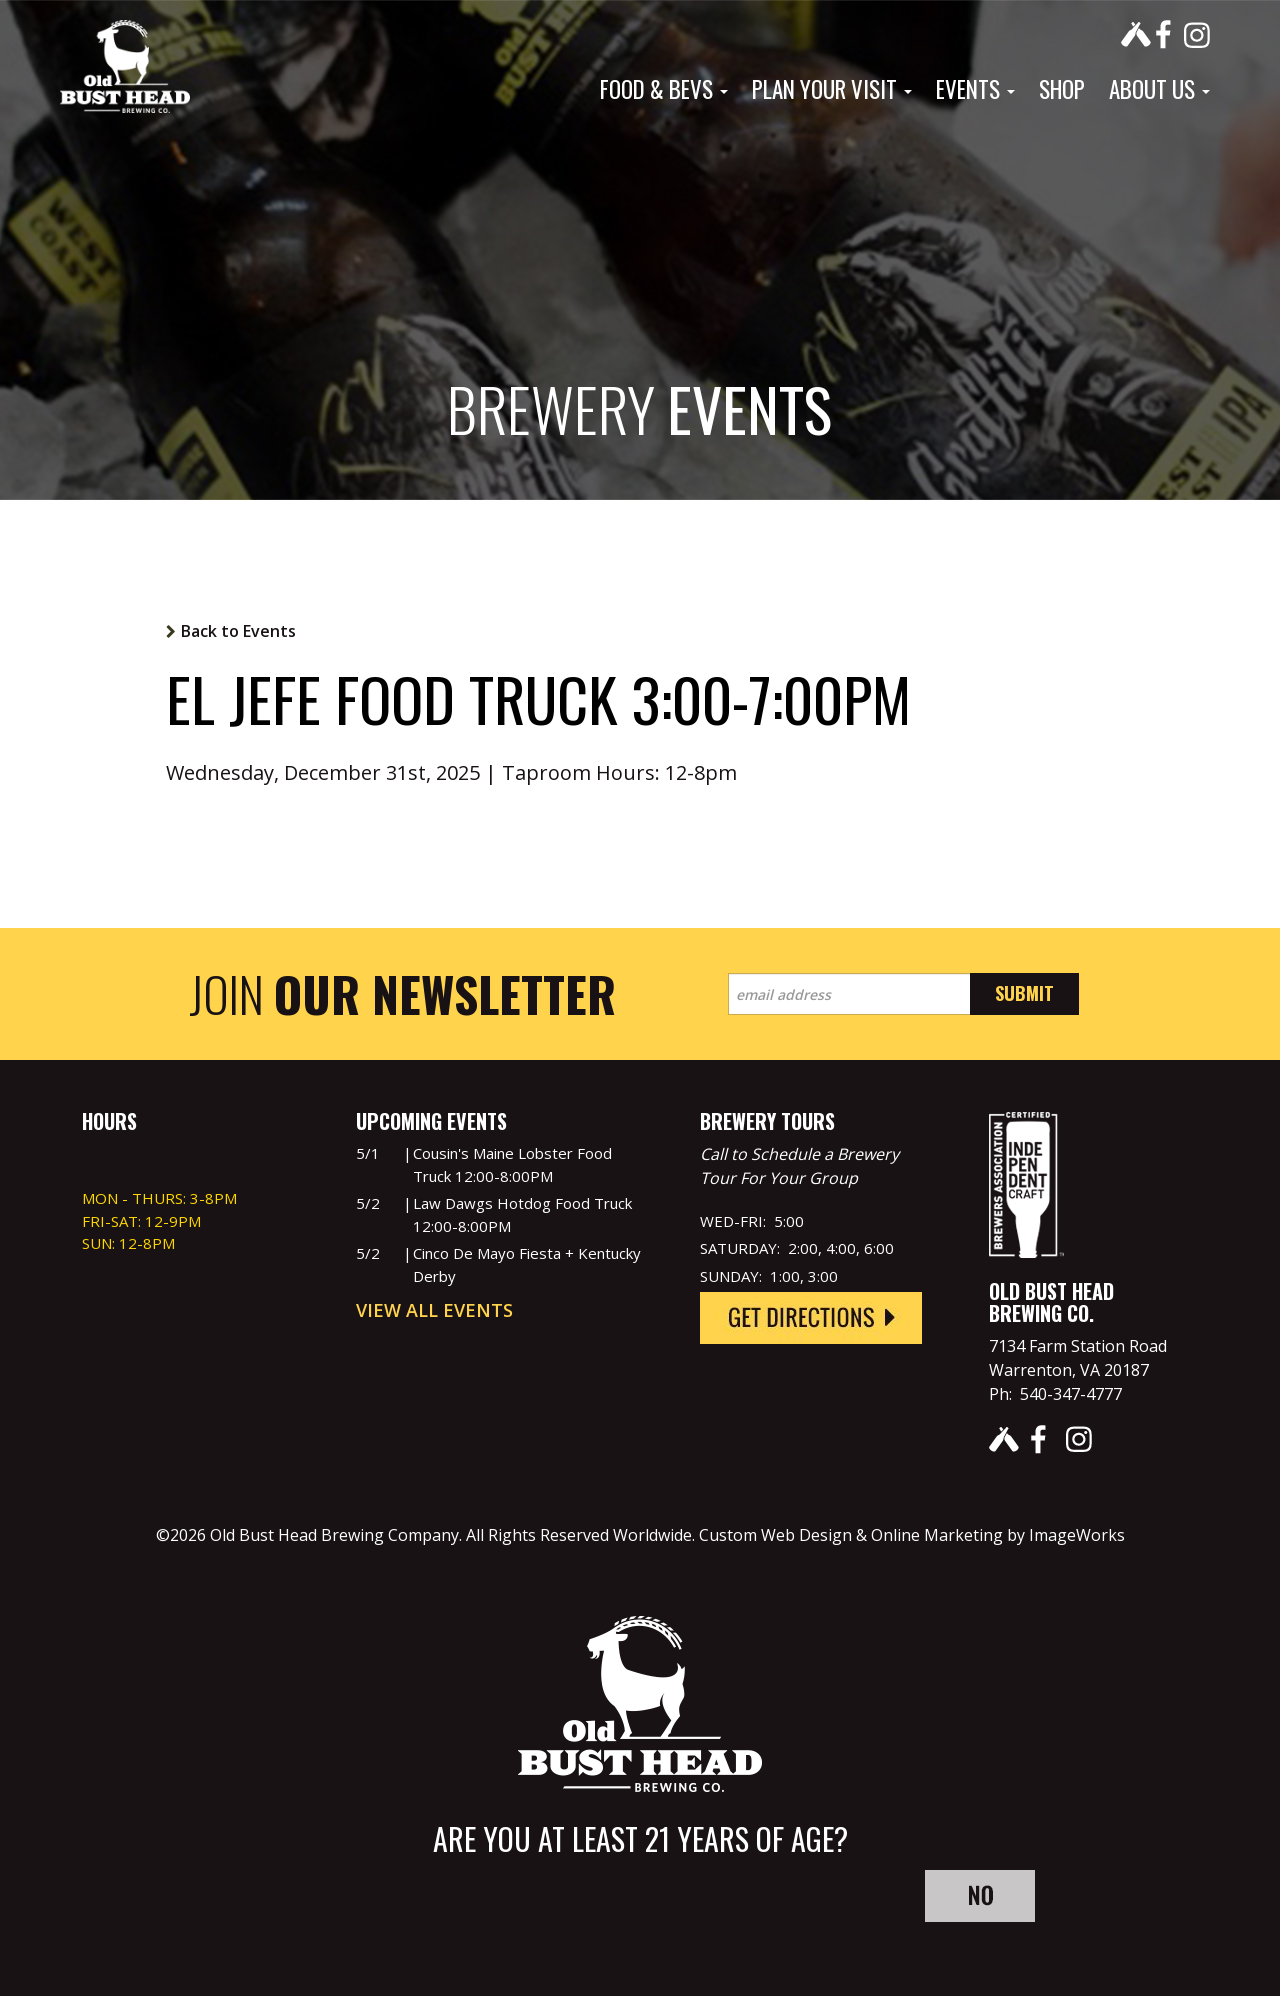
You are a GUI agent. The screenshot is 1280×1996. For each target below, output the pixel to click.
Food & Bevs (664, 89)
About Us (1159, 89)
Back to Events (238, 631)
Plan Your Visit (832, 89)
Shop (1062, 89)
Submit (1024, 993)
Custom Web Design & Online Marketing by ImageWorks (912, 1535)
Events (975, 89)
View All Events (434, 1310)
